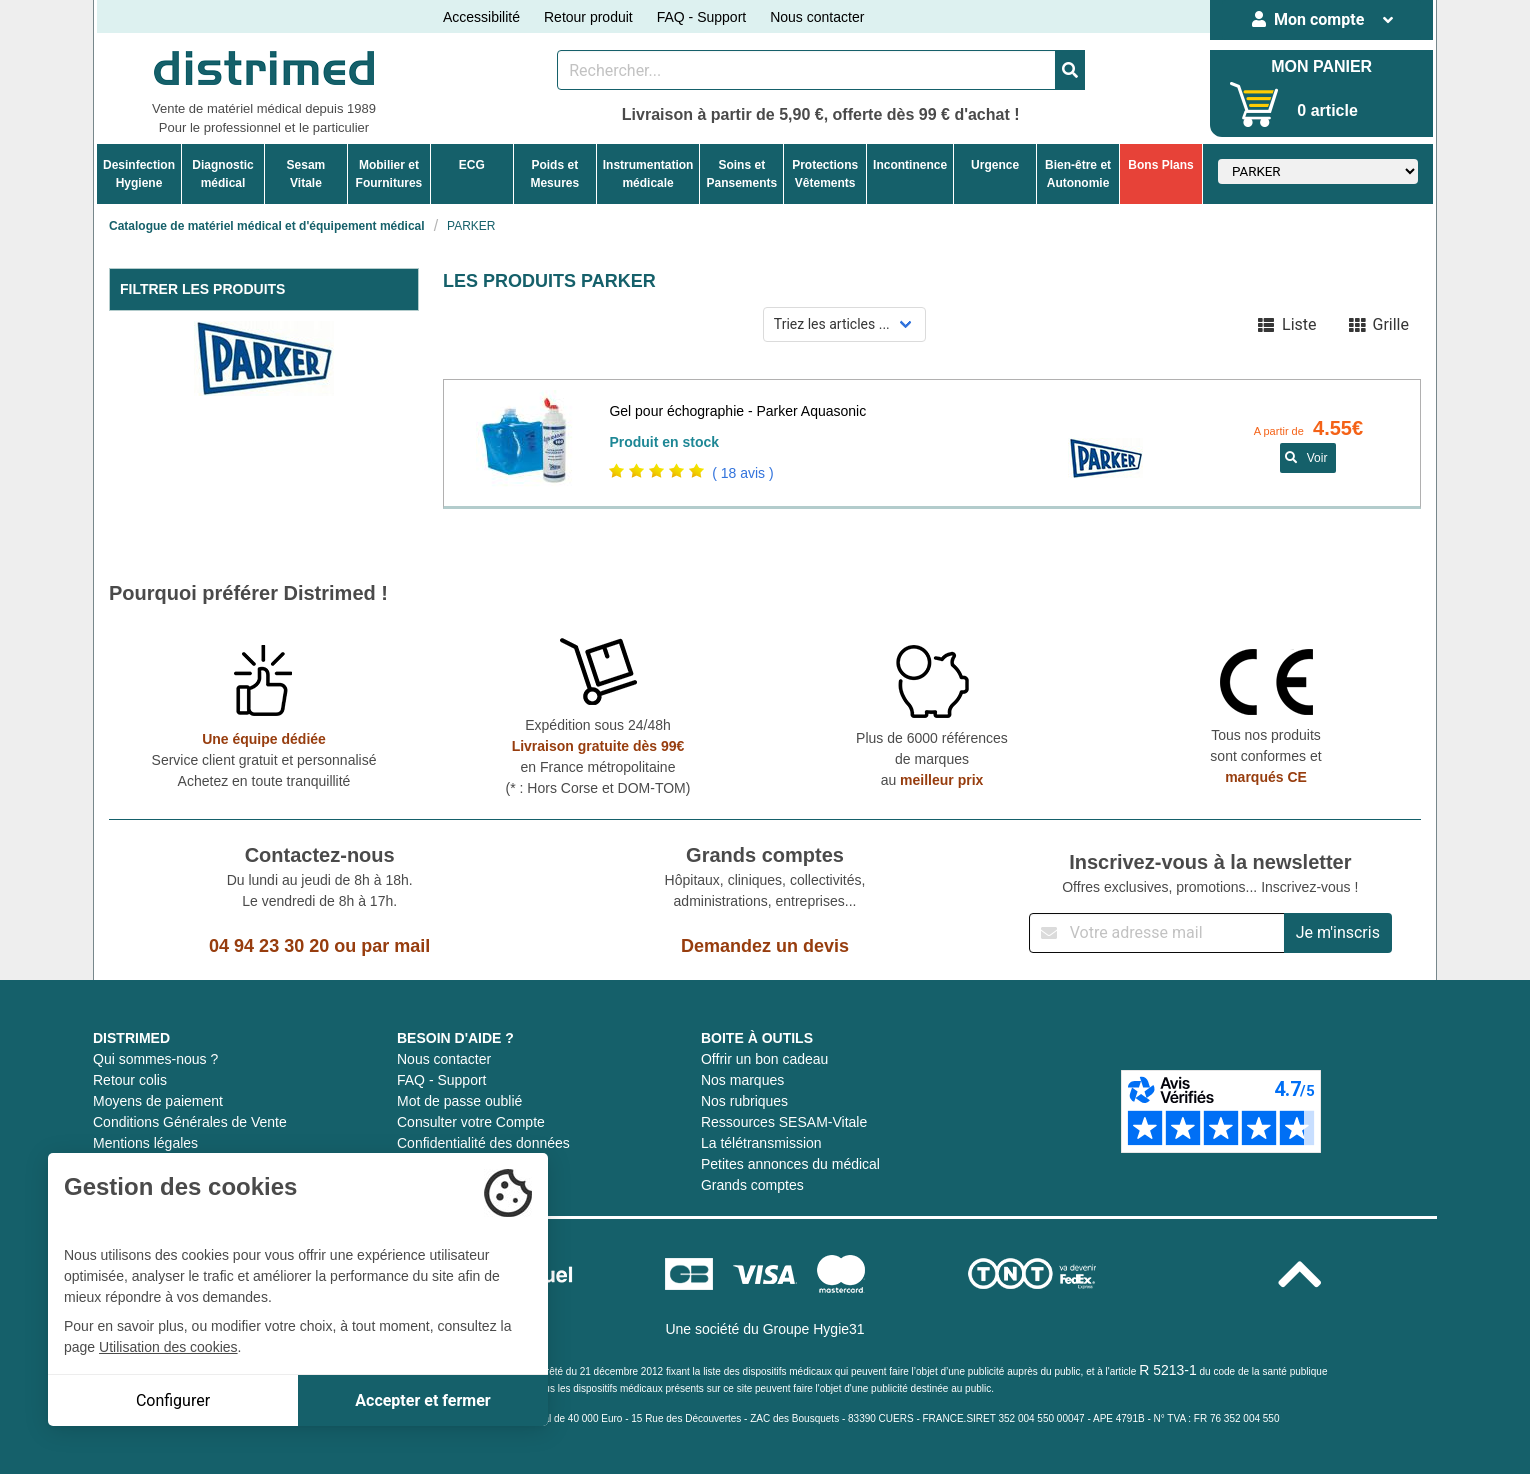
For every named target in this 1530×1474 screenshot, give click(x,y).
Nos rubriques (744, 1101)
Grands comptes (752, 1185)
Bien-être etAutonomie (1078, 174)
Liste (1287, 324)
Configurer (173, 1400)
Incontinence (910, 165)
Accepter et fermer (422, 1400)
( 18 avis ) (742, 473)
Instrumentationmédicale (648, 174)
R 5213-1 (1168, 1370)
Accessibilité (481, 17)
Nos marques (742, 1080)
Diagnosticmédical (222, 174)
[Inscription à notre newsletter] (1157, 933)
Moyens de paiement (158, 1101)
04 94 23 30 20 (269, 946)
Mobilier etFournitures (389, 174)
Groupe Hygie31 (814, 1329)
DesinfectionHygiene (139, 174)
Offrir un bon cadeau (764, 1059)
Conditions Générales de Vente (190, 1122)
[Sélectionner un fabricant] (1318, 171)
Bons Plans (1160, 165)
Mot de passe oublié (459, 1101)
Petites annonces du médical (790, 1164)
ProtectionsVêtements (825, 174)
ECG (472, 165)
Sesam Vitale (306, 174)
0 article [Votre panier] (1327, 110)
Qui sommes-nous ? (155, 1059)
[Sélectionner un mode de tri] (844, 324)
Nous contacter (817, 17)
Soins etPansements (741, 174)
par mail (395, 946)
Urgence (995, 165)
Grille (1379, 324)
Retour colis (130, 1080)
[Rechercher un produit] (806, 70)
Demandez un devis (765, 946)
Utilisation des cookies (168, 1347)
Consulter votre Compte (471, 1122)
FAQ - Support (701, 17)
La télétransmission (761, 1143)
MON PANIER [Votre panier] (1321, 66)
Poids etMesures (554, 174)
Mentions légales (145, 1143)
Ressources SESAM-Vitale (784, 1122)
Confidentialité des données (483, 1143)
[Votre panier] (1254, 104)
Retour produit (588, 17)
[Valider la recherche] (1070, 70)
